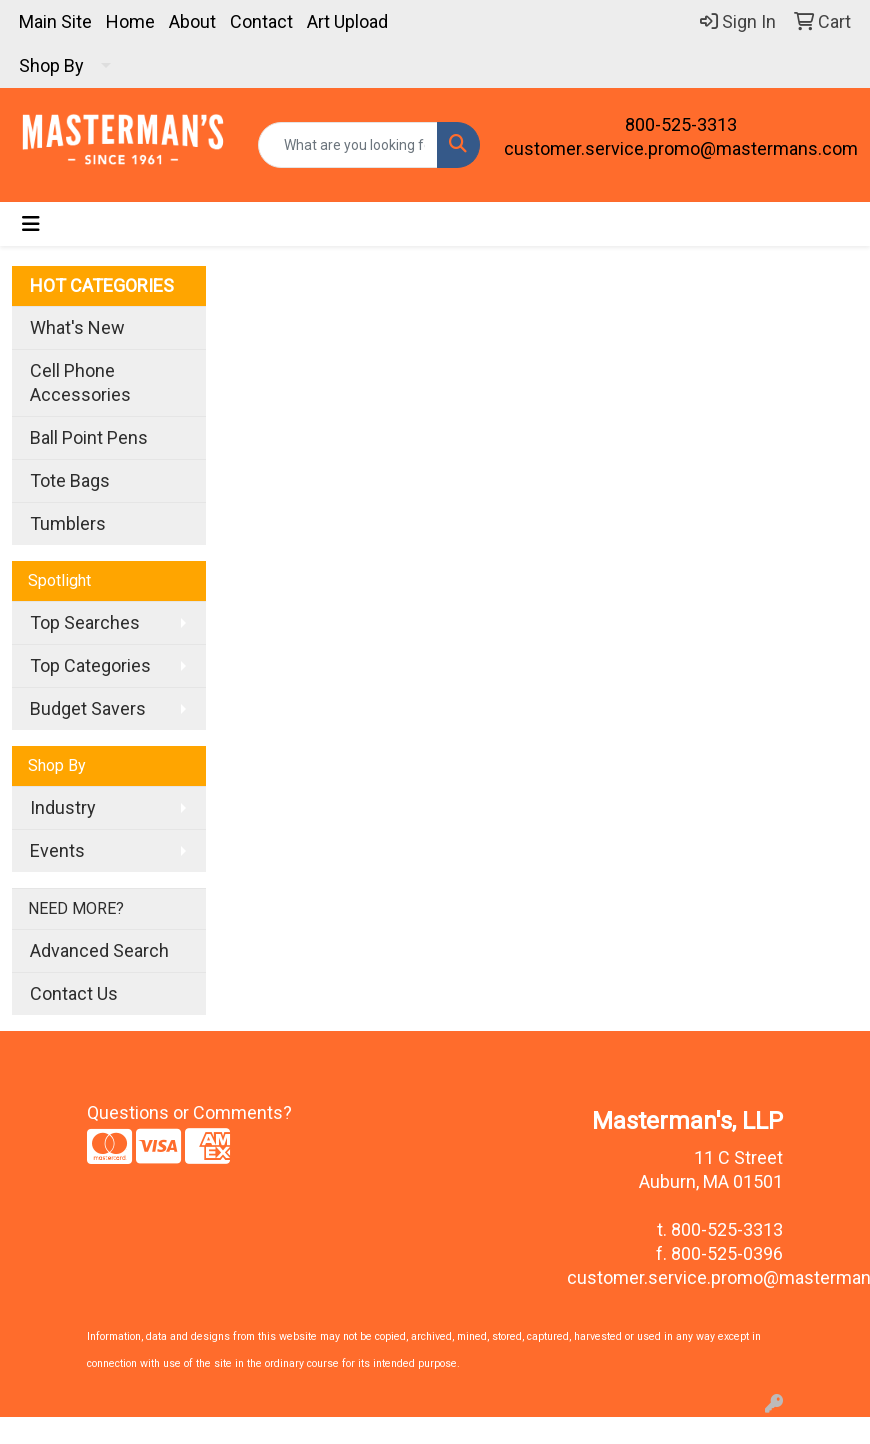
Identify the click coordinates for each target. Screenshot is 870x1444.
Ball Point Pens (89, 437)
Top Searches (85, 622)
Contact (261, 21)
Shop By (51, 65)
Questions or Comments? (189, 1112)
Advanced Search (99, 950)
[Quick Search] (348, 145)
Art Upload (347, 21)
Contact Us (74, 993)
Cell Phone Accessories (80, 382)
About (192, 21)
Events (57, 850)
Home (130, 21)
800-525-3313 (681, 124)
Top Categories (90, 665)
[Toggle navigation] (31, 224)
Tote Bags (70, 480)
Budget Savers (88, 708)
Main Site (55, 21)
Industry (63, 807)
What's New (77, 327)
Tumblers (68, 523)
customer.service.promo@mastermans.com (681, 148)
